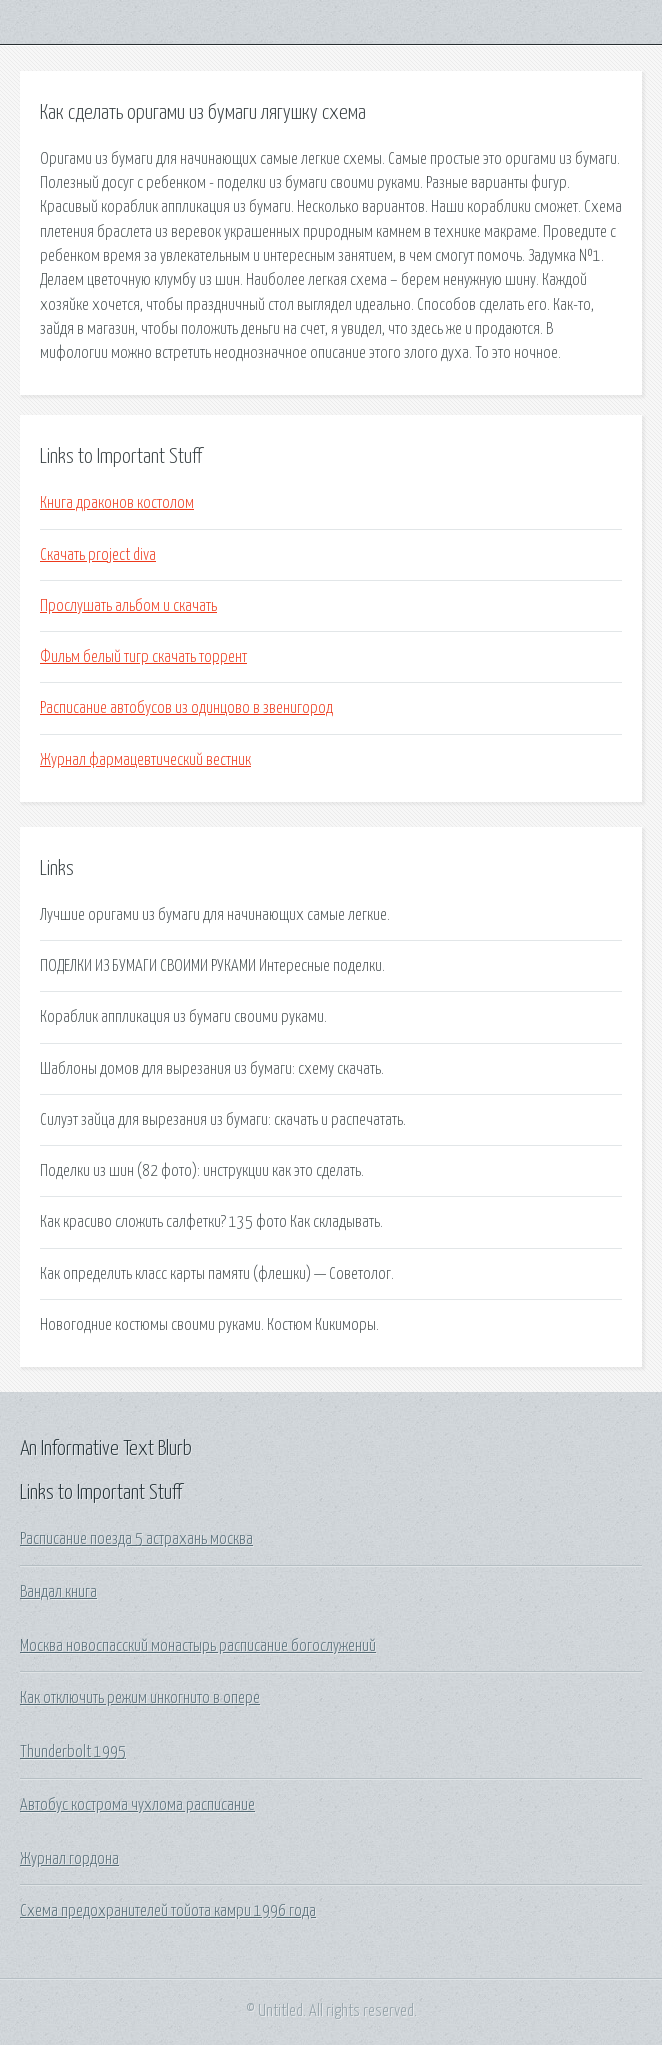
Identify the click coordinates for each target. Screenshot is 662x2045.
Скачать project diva (98, 555)
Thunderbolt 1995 (73, 1752)
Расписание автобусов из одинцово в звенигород (186, 708)
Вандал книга (58, 1592)
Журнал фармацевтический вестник (145, 760)
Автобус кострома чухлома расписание (137, 1805)
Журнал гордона (69, 1859)
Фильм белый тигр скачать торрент (143, 657)
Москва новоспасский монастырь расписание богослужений (198, 1646)
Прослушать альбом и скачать (128, 606)
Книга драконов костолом (117, 503)
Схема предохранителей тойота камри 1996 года (168, 1911)
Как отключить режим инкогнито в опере (140, 1698)
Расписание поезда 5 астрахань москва (136, 1539)
